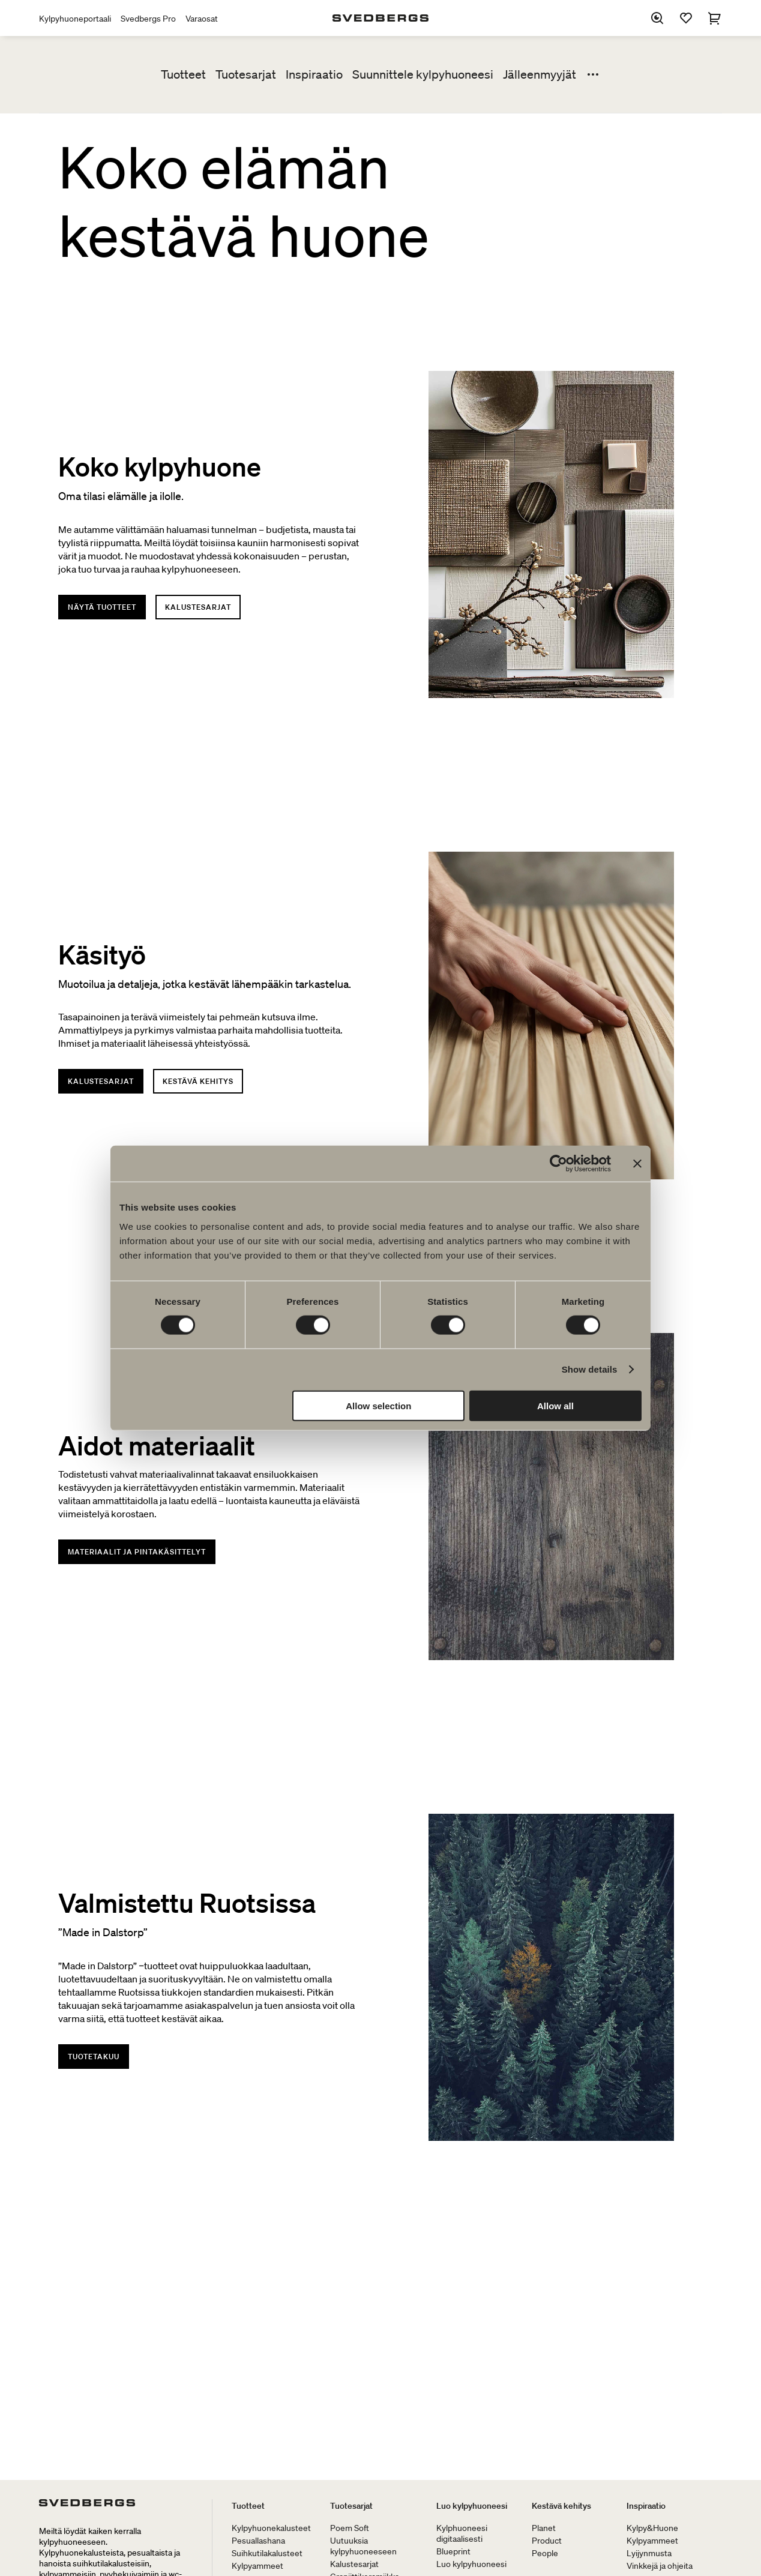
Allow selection (378, 1405)
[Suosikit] (686, 18)
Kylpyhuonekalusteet (271, 2528)
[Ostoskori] (715, 18)
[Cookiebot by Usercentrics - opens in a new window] (558, 1164)
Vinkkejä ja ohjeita (660, 2565)
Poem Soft (349, 2528)
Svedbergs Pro (148, 18)
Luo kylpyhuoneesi (471, 2505)
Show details (590, 1369)
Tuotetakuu (93, 2056)
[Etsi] (657, 18)
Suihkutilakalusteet (267, 2553)
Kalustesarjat (198, 607)
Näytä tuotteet (102, 607)
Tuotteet (183, 74)
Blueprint (453, 2551)
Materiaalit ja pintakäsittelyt (137, 1552)
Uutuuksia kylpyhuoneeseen (363, 2546)
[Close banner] (637, 1164)
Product (547, 2540)
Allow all (555, 1405)
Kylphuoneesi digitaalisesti (461, 2533)
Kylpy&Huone (652, 2528)
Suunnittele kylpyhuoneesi (422, 74)
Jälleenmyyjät (539, 74)
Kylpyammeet (257, 2565)
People (545, 2553)
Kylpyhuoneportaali (75, 18)
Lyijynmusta (649, 2553)
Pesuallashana (258, 2540)
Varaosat (201, 18)
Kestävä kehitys (198, 1081)
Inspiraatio (314, 74)
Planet (544, 2528)
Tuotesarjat (245, 74)
